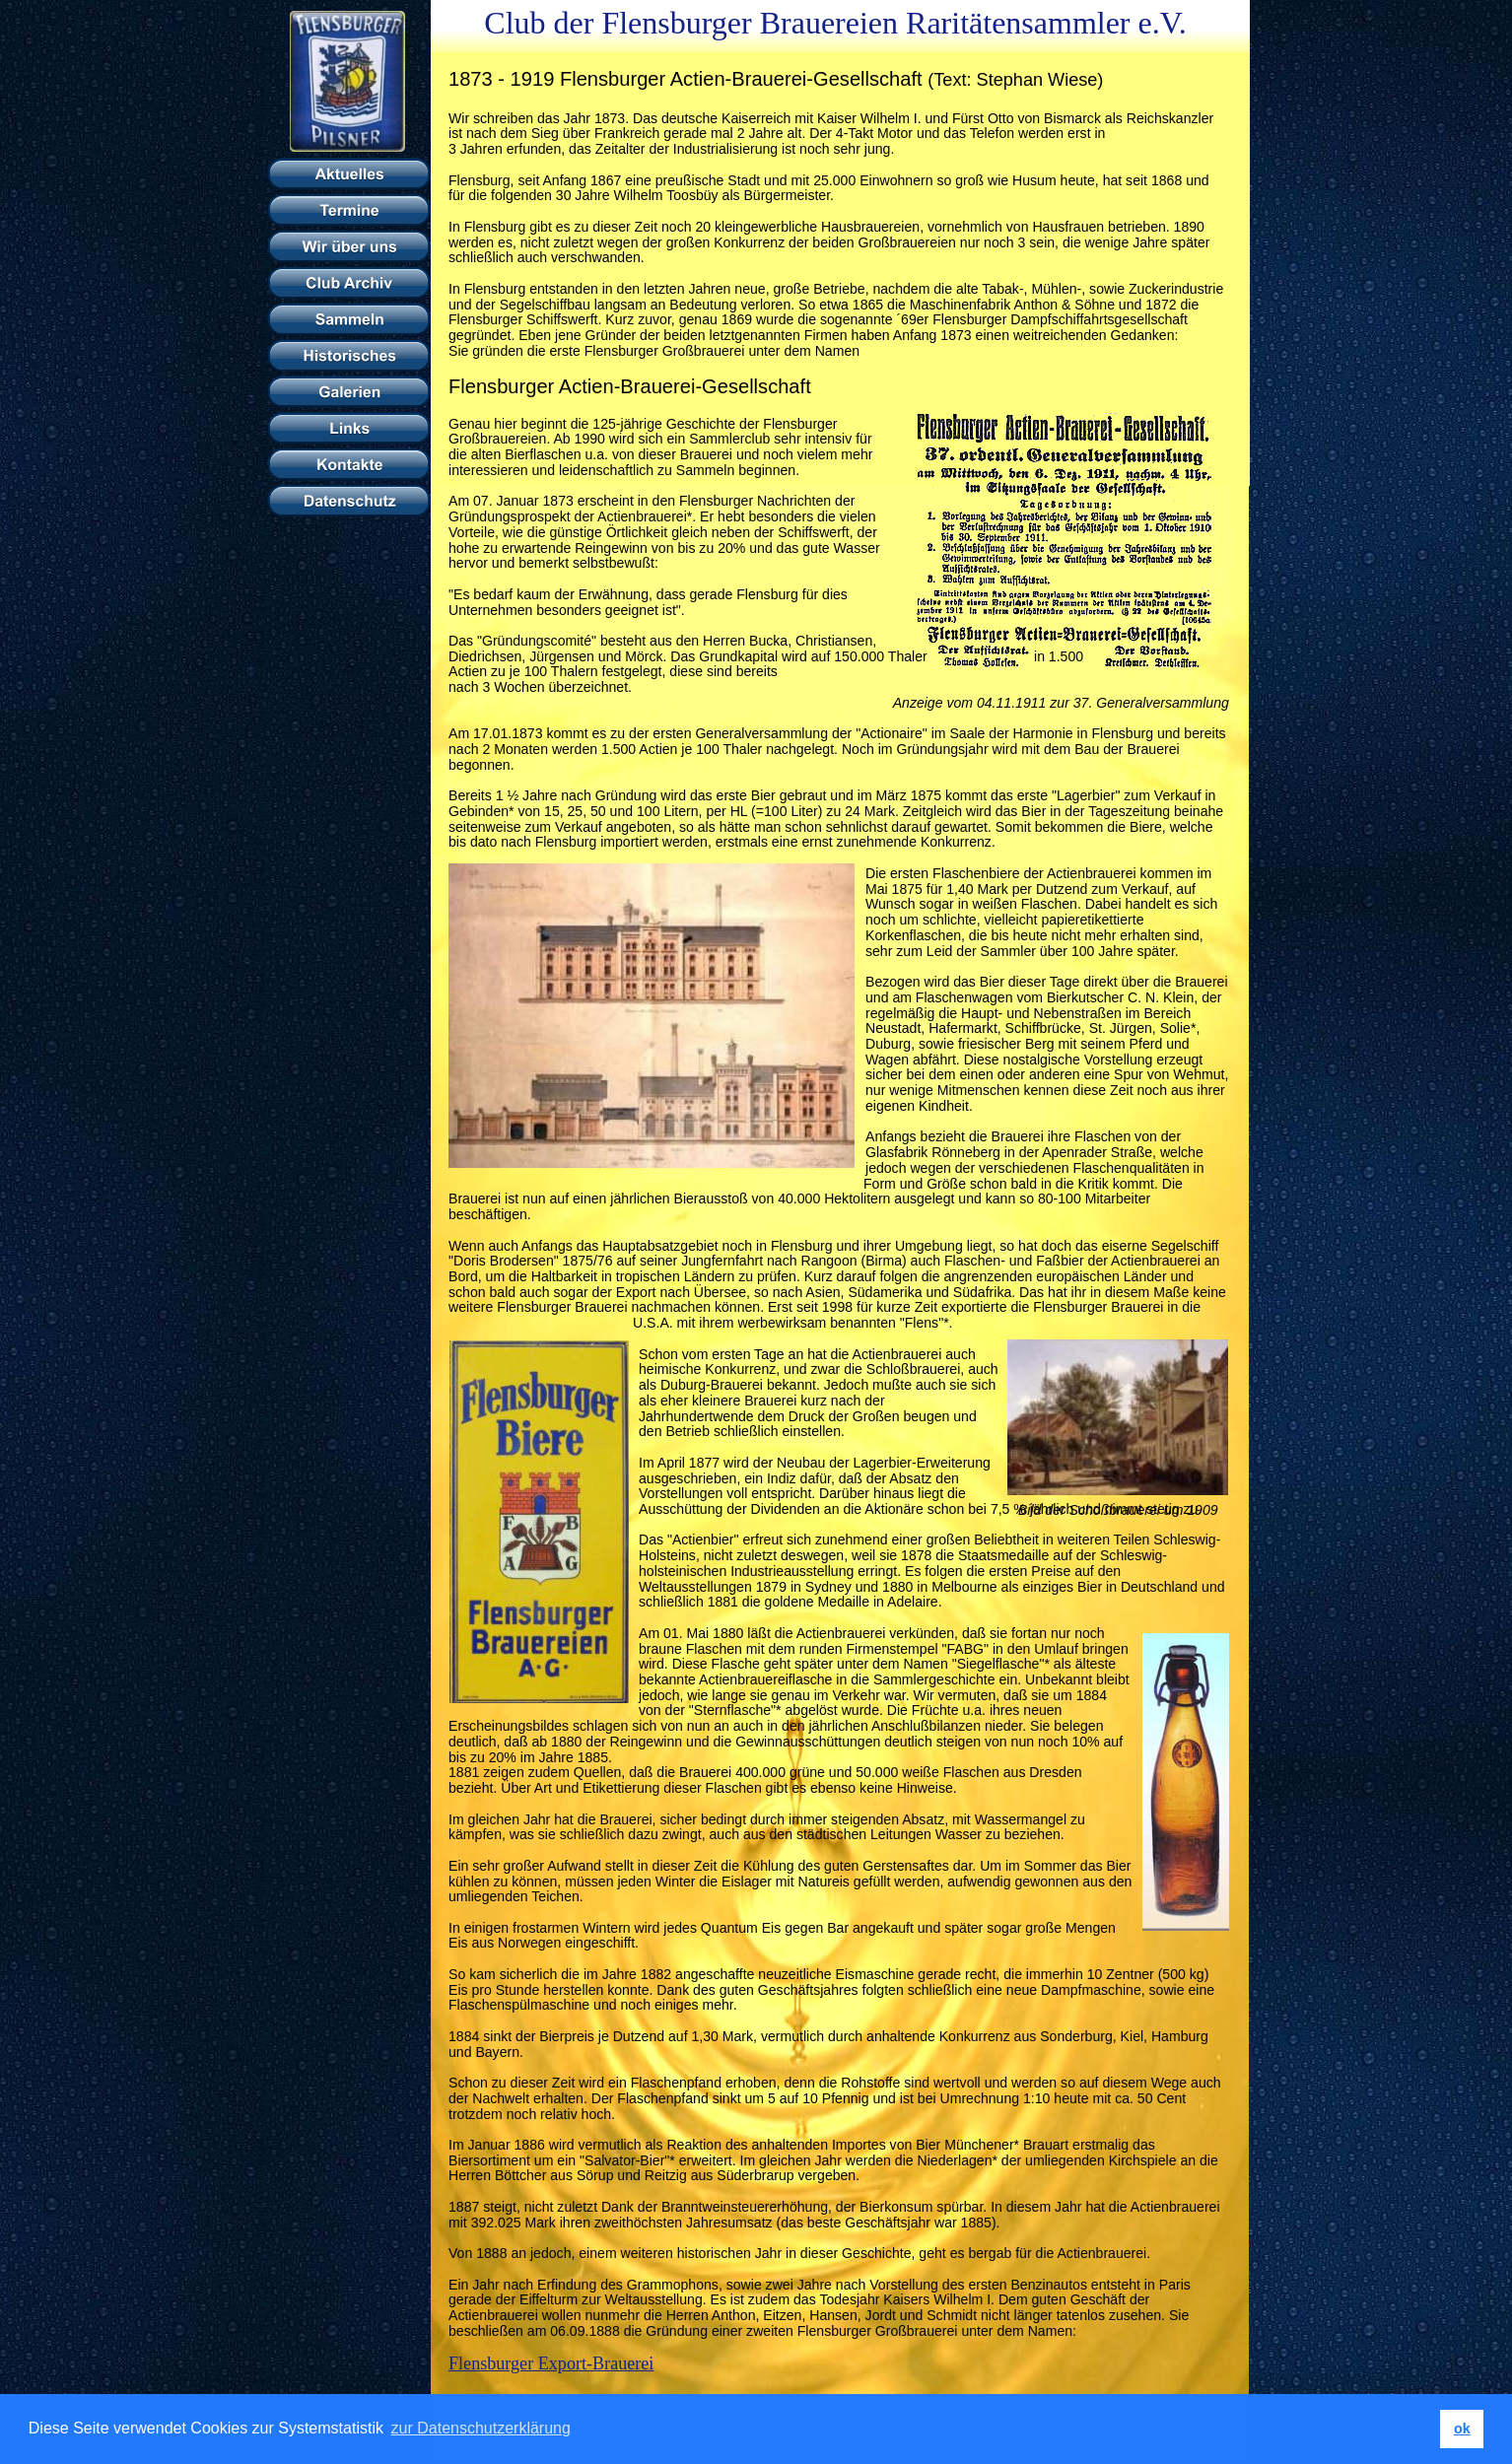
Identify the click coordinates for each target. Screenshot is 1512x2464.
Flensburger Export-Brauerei (550, 2363)
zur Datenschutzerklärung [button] (481, 2428)
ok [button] (1462, 2428)
